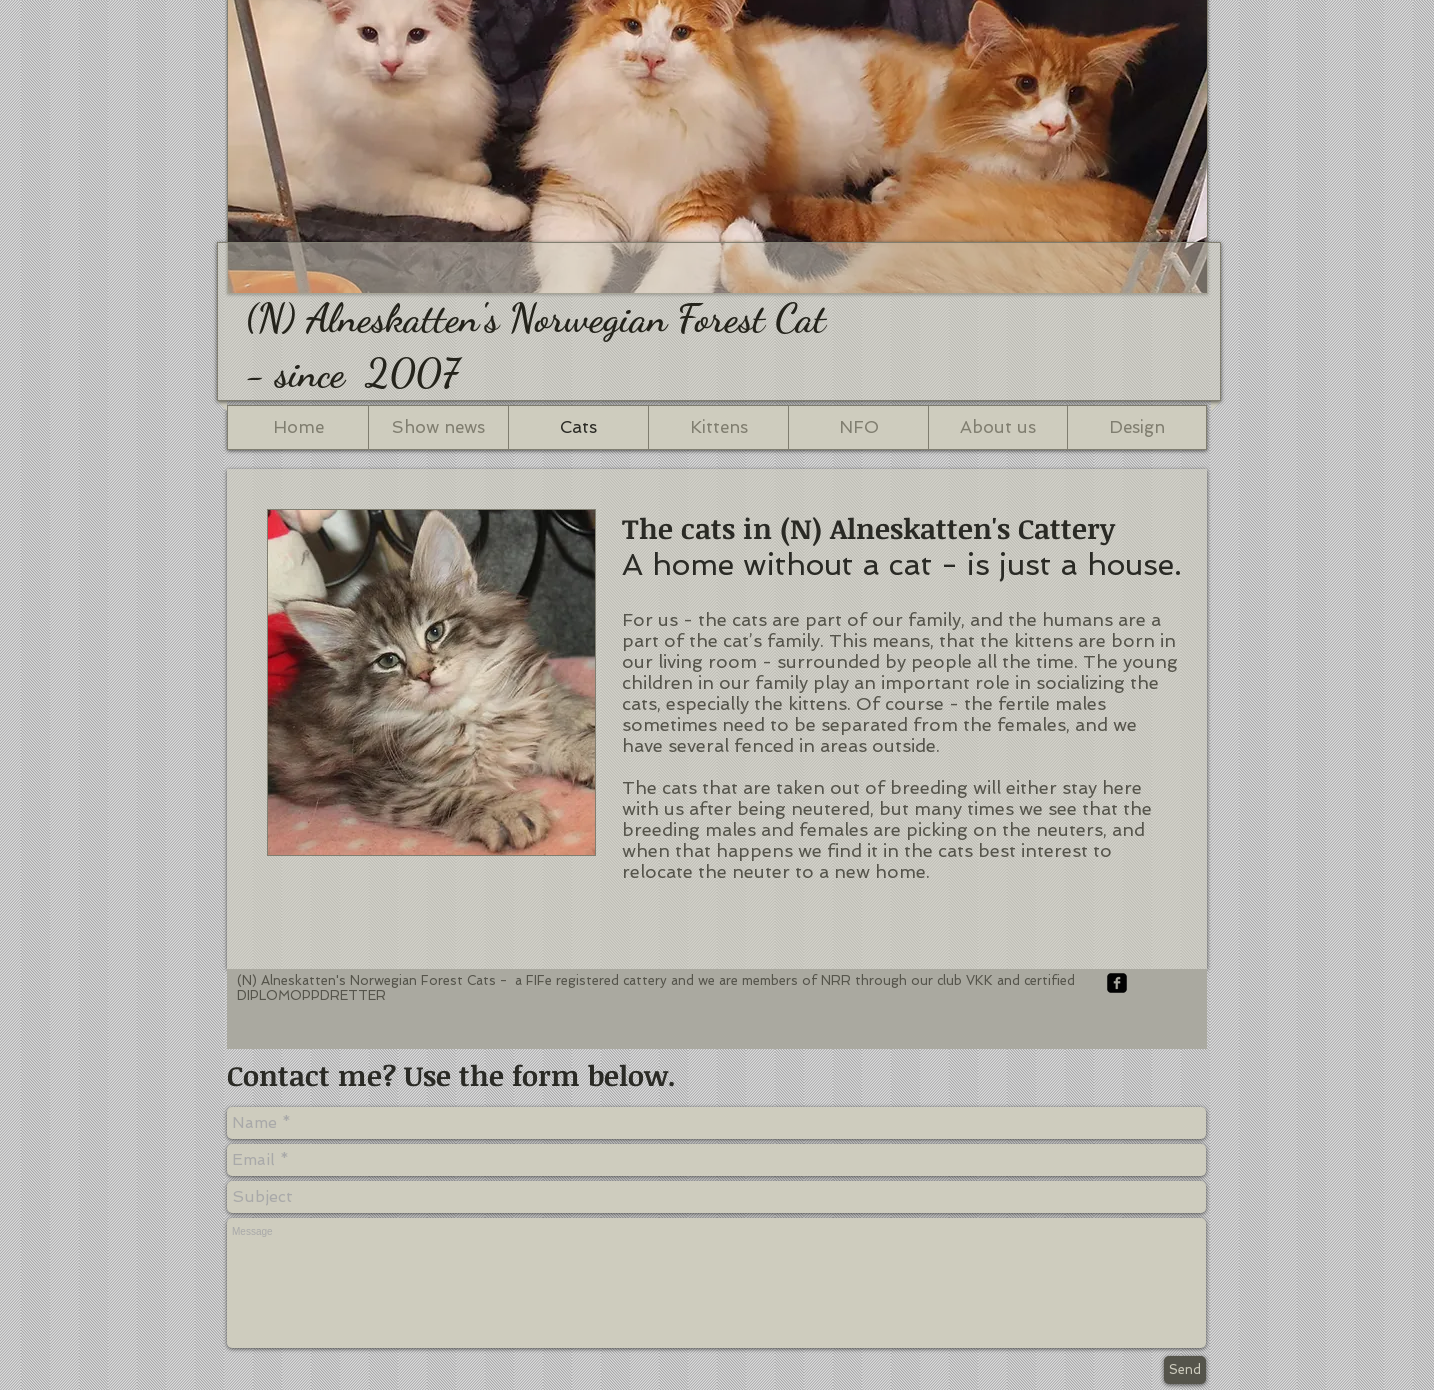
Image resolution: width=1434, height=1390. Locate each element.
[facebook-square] (1117, 983)
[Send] (1185, 1370)
